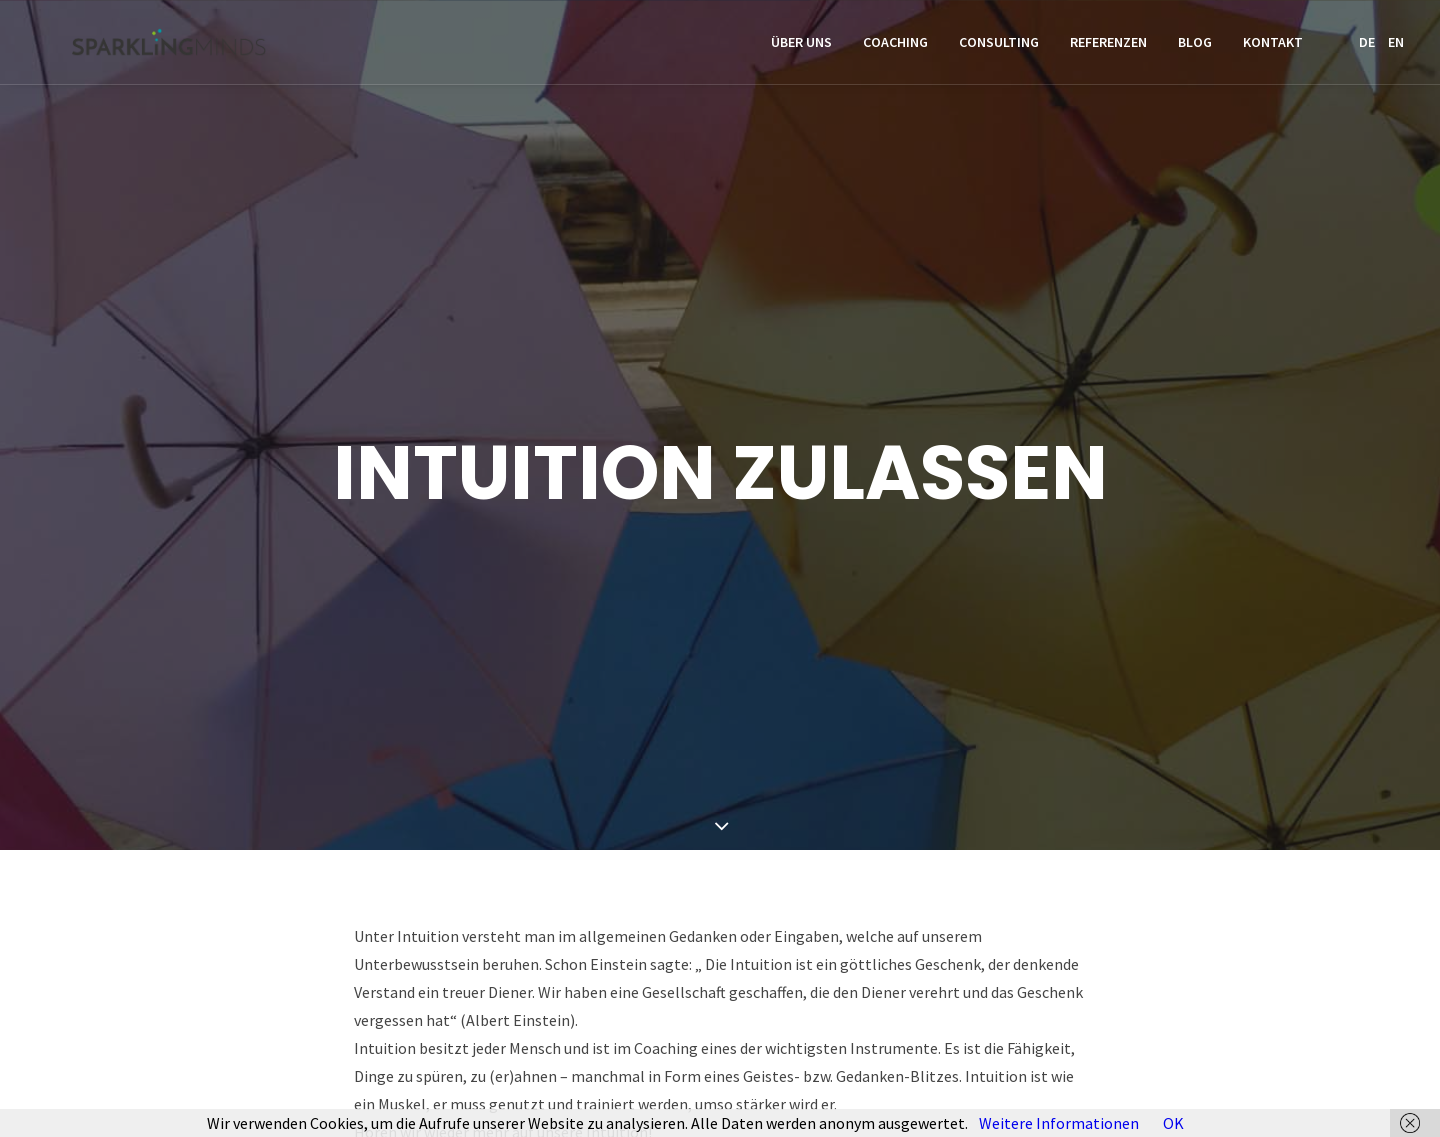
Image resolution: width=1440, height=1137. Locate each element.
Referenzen (1108, 47)
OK (1173, 1123)
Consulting (999, 47)
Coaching (895, 47)
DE (1367, 47)
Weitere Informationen (1059, 1123)
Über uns (801, 47)
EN (1396, 47)
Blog (1195, 47)
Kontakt (1273, 47)
